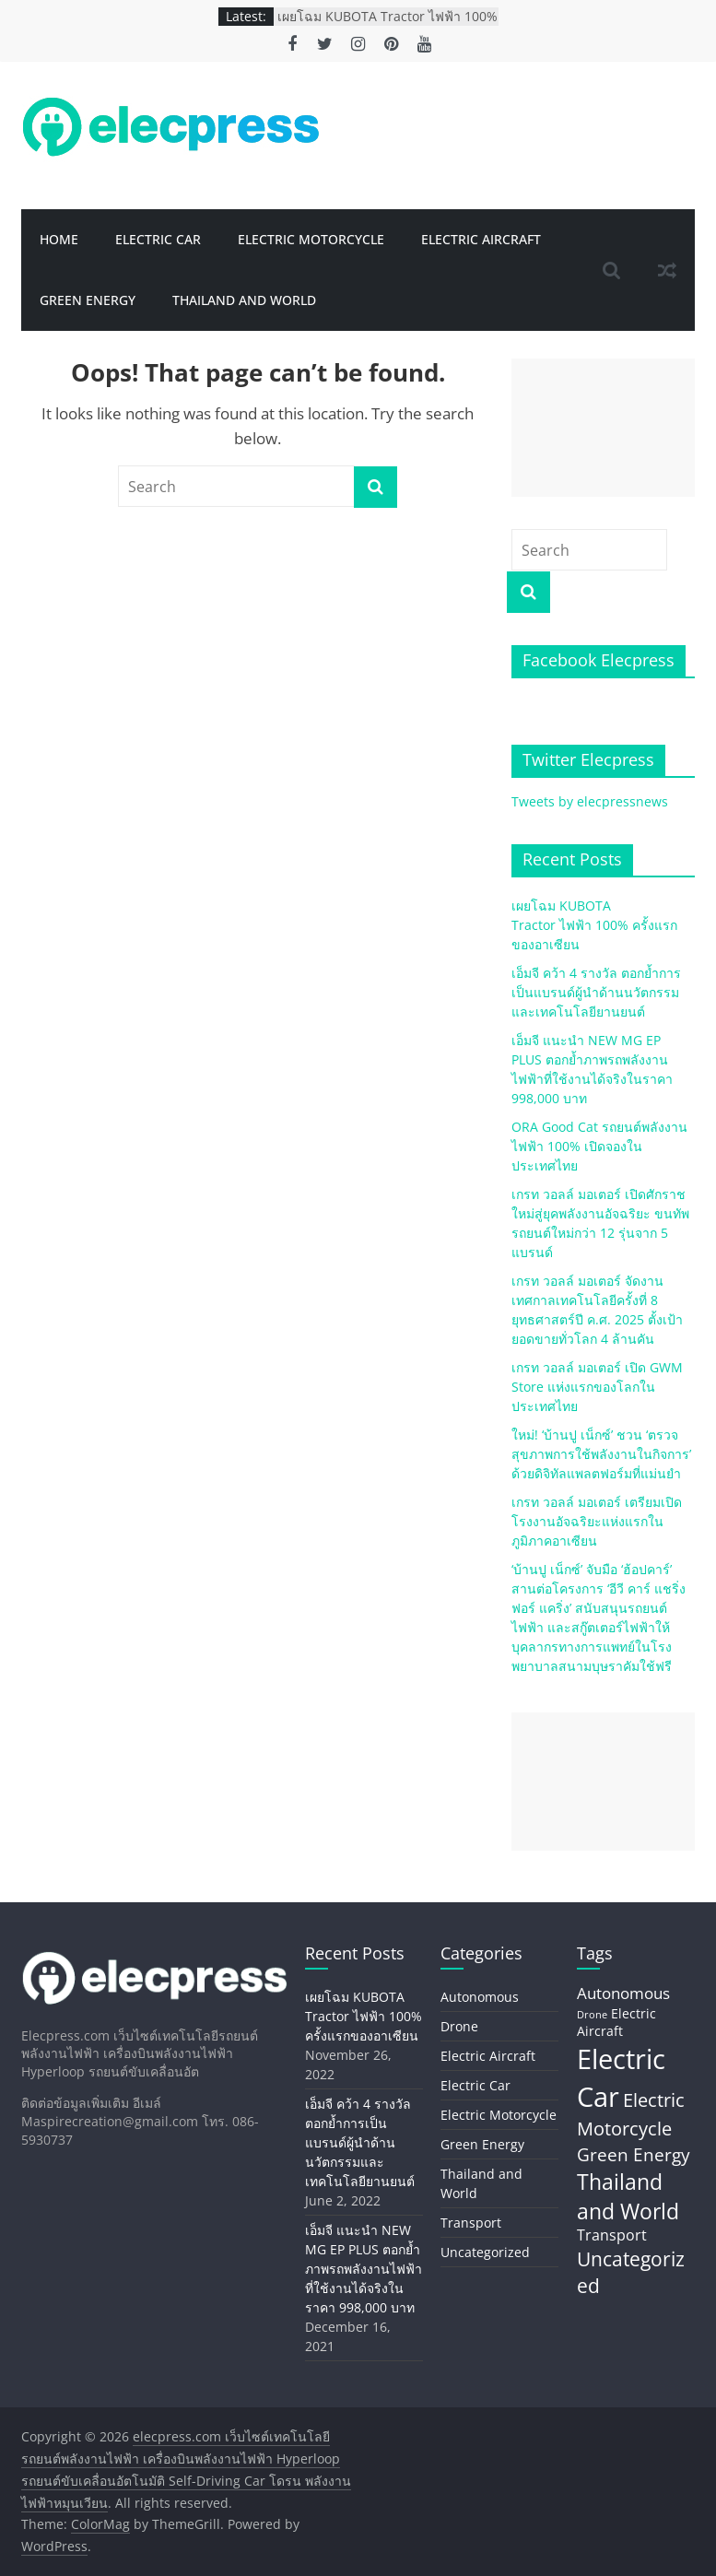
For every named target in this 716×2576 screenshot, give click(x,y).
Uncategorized (485, 2252)
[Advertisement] (603, 428)
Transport (470, 2222)
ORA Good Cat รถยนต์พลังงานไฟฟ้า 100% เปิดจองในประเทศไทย (599, 1146)
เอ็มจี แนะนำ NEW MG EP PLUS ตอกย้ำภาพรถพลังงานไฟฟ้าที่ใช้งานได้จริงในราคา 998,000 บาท (363, 2268)
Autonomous (479, 1997)
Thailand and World (244, 300)
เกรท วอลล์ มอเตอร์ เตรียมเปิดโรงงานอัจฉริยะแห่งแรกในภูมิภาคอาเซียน (596, 1521)
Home (59, 239)
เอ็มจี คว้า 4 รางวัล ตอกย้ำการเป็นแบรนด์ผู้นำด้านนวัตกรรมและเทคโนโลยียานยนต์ (596, 992)
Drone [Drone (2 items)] (592, 2014)
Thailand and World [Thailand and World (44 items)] (628, 2196)
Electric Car (158, 239)
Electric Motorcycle (311, 239)
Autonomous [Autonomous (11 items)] (623, 1993)
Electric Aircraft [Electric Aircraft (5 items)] (616, 2023)
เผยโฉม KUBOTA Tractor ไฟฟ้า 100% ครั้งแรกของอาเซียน (387, 25)
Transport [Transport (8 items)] (612, 2235)
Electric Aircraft (481, 239)
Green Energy (87, 300)
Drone (459, 2026)
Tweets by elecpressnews (589, 801)
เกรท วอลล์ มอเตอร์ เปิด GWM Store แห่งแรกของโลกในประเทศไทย (597, 1387)
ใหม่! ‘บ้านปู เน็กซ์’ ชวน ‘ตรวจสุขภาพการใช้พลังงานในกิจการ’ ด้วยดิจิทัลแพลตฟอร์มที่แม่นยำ (601, 1454)
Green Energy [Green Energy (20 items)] (633, 2154)
